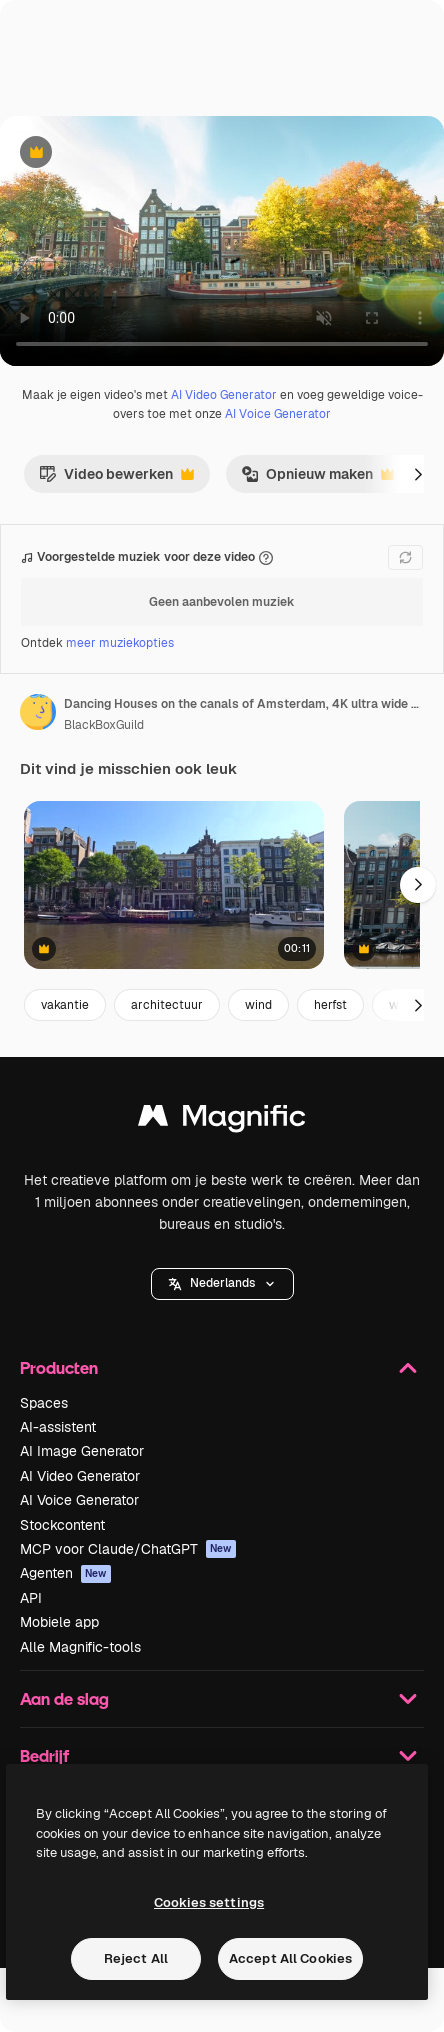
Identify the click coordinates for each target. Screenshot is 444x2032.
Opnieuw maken (317, 479)
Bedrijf (222, 1756)
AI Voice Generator (278, 414)
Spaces (44, 1403)
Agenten (65, 1573)
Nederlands (222, 1283)
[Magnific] (222, 1120)
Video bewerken (116, 479)
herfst (330, 1005)
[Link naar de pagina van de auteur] (38, 712)
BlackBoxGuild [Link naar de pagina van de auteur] (104, 725)
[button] (222, 1284)
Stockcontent (62, 1525)
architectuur (167, 1005)
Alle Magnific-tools (80, 1647)
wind (258, 1005)
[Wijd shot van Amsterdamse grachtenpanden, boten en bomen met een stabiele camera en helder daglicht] (174, 885)
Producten (222, 1368)
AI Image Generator (82, 1451)
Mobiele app (59, 1622)
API (31, 1598)
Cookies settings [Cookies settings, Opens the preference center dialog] (209, 1902)
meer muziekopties (120, 643)
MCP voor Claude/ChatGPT (128, 1549)
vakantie (65, 1005)
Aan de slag (222, 1699)
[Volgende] (418, 474)
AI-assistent (58, 1427)
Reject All (136, 1958)
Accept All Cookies (290, 1958)
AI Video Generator (224, 395)
